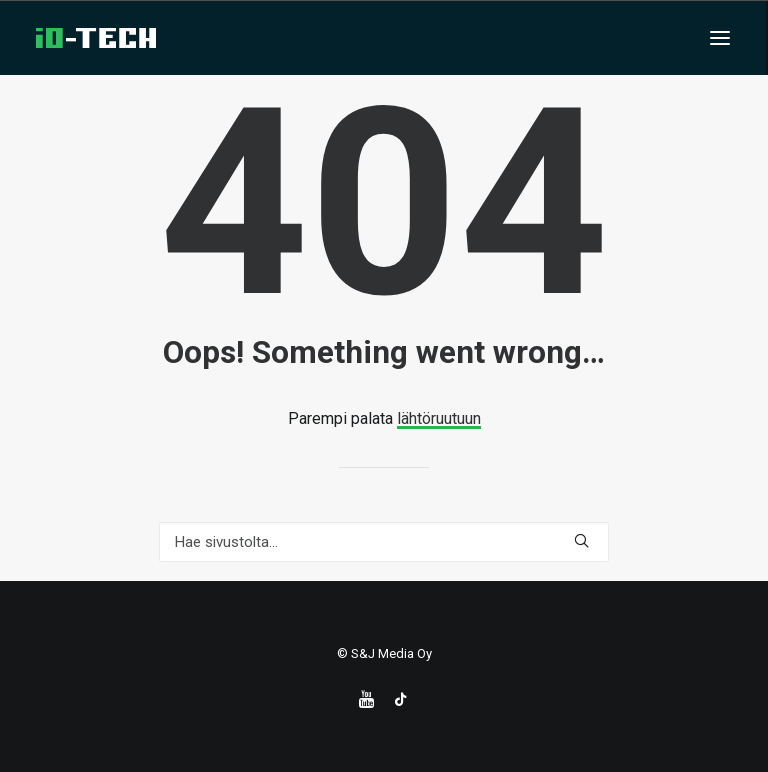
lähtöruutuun (439, 418)
